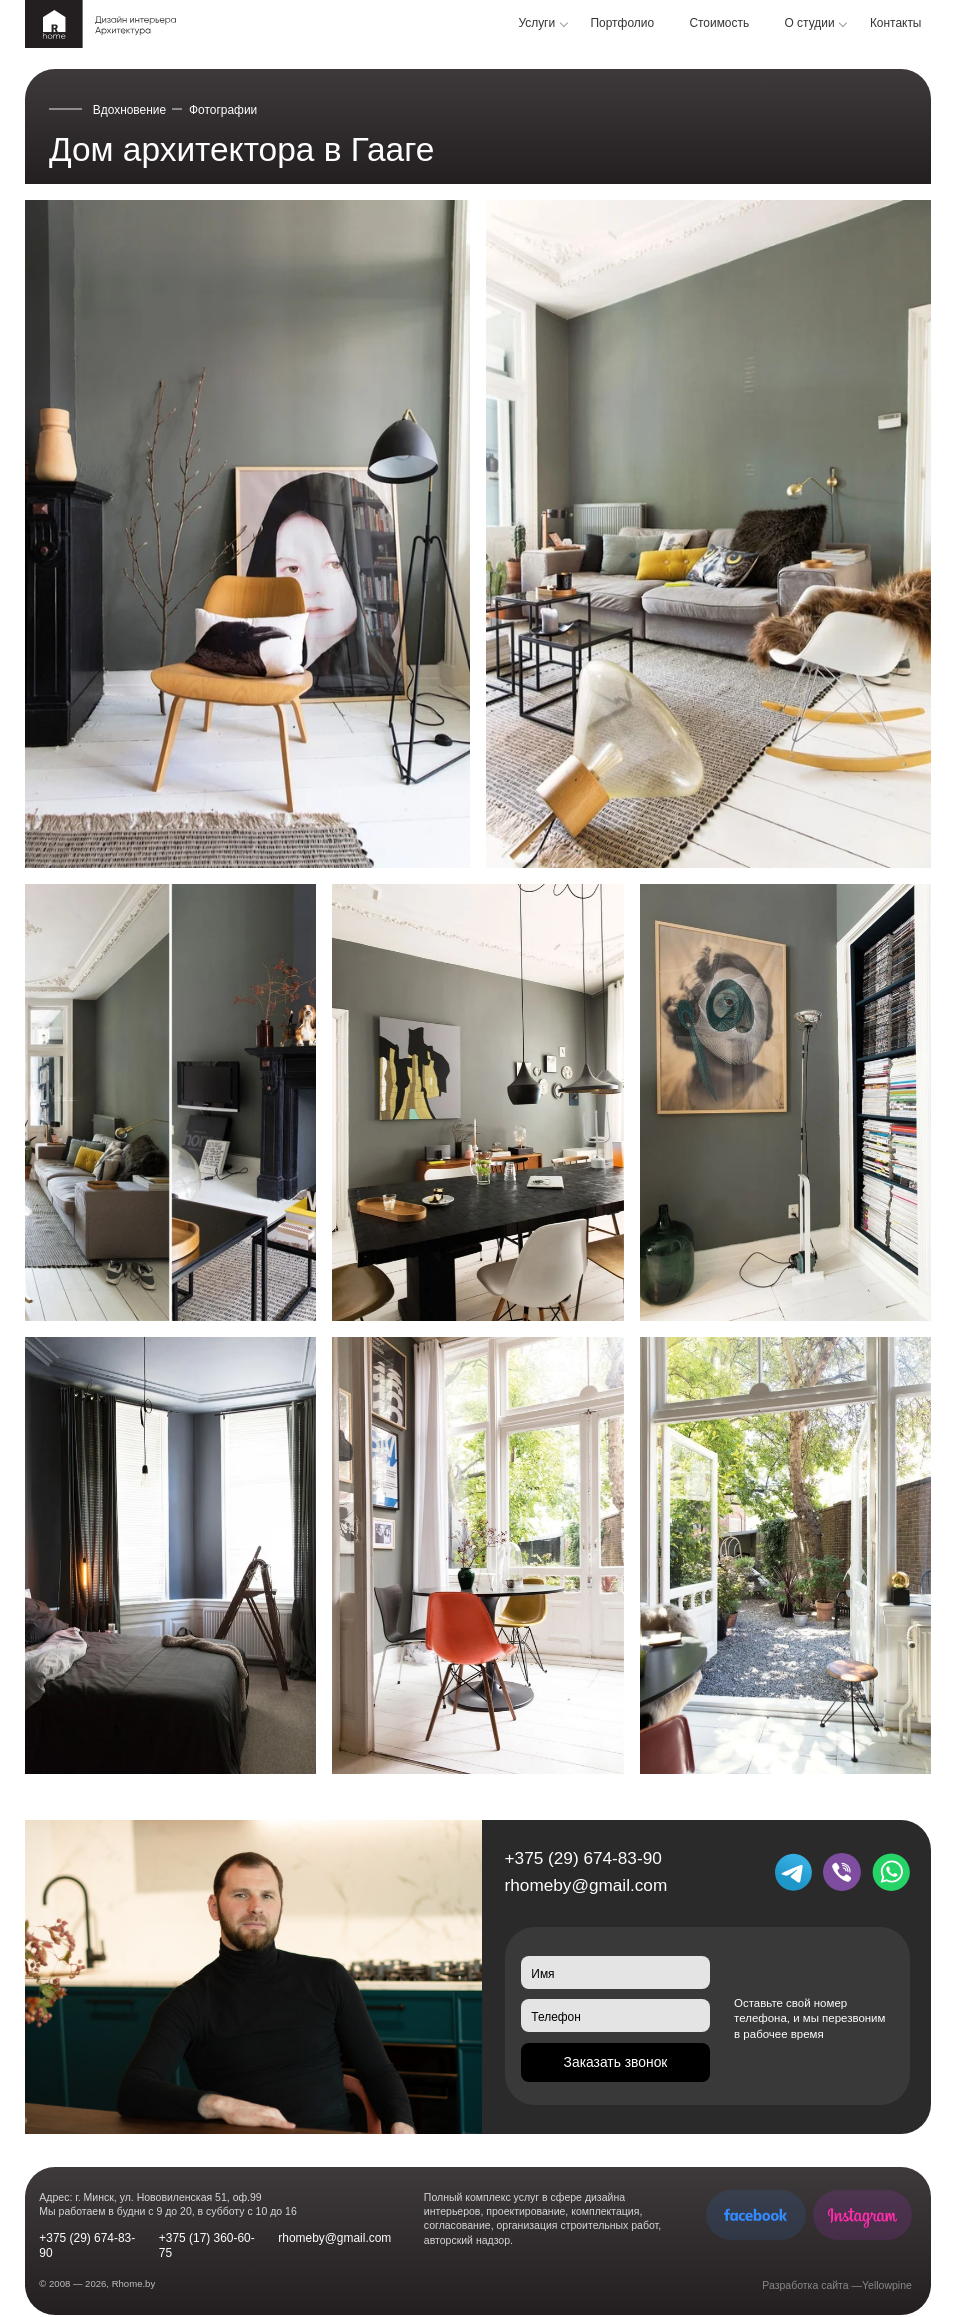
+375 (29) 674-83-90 (583, 1858)
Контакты (896, 23)
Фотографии (223, 110)
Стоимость (719, 23)
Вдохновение (129, 110)
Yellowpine (887, 2285)
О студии (810, 23)
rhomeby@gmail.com (586, 1885)
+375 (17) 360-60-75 (207, 2245)
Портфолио (623, 23)
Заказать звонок (616, 2062)
